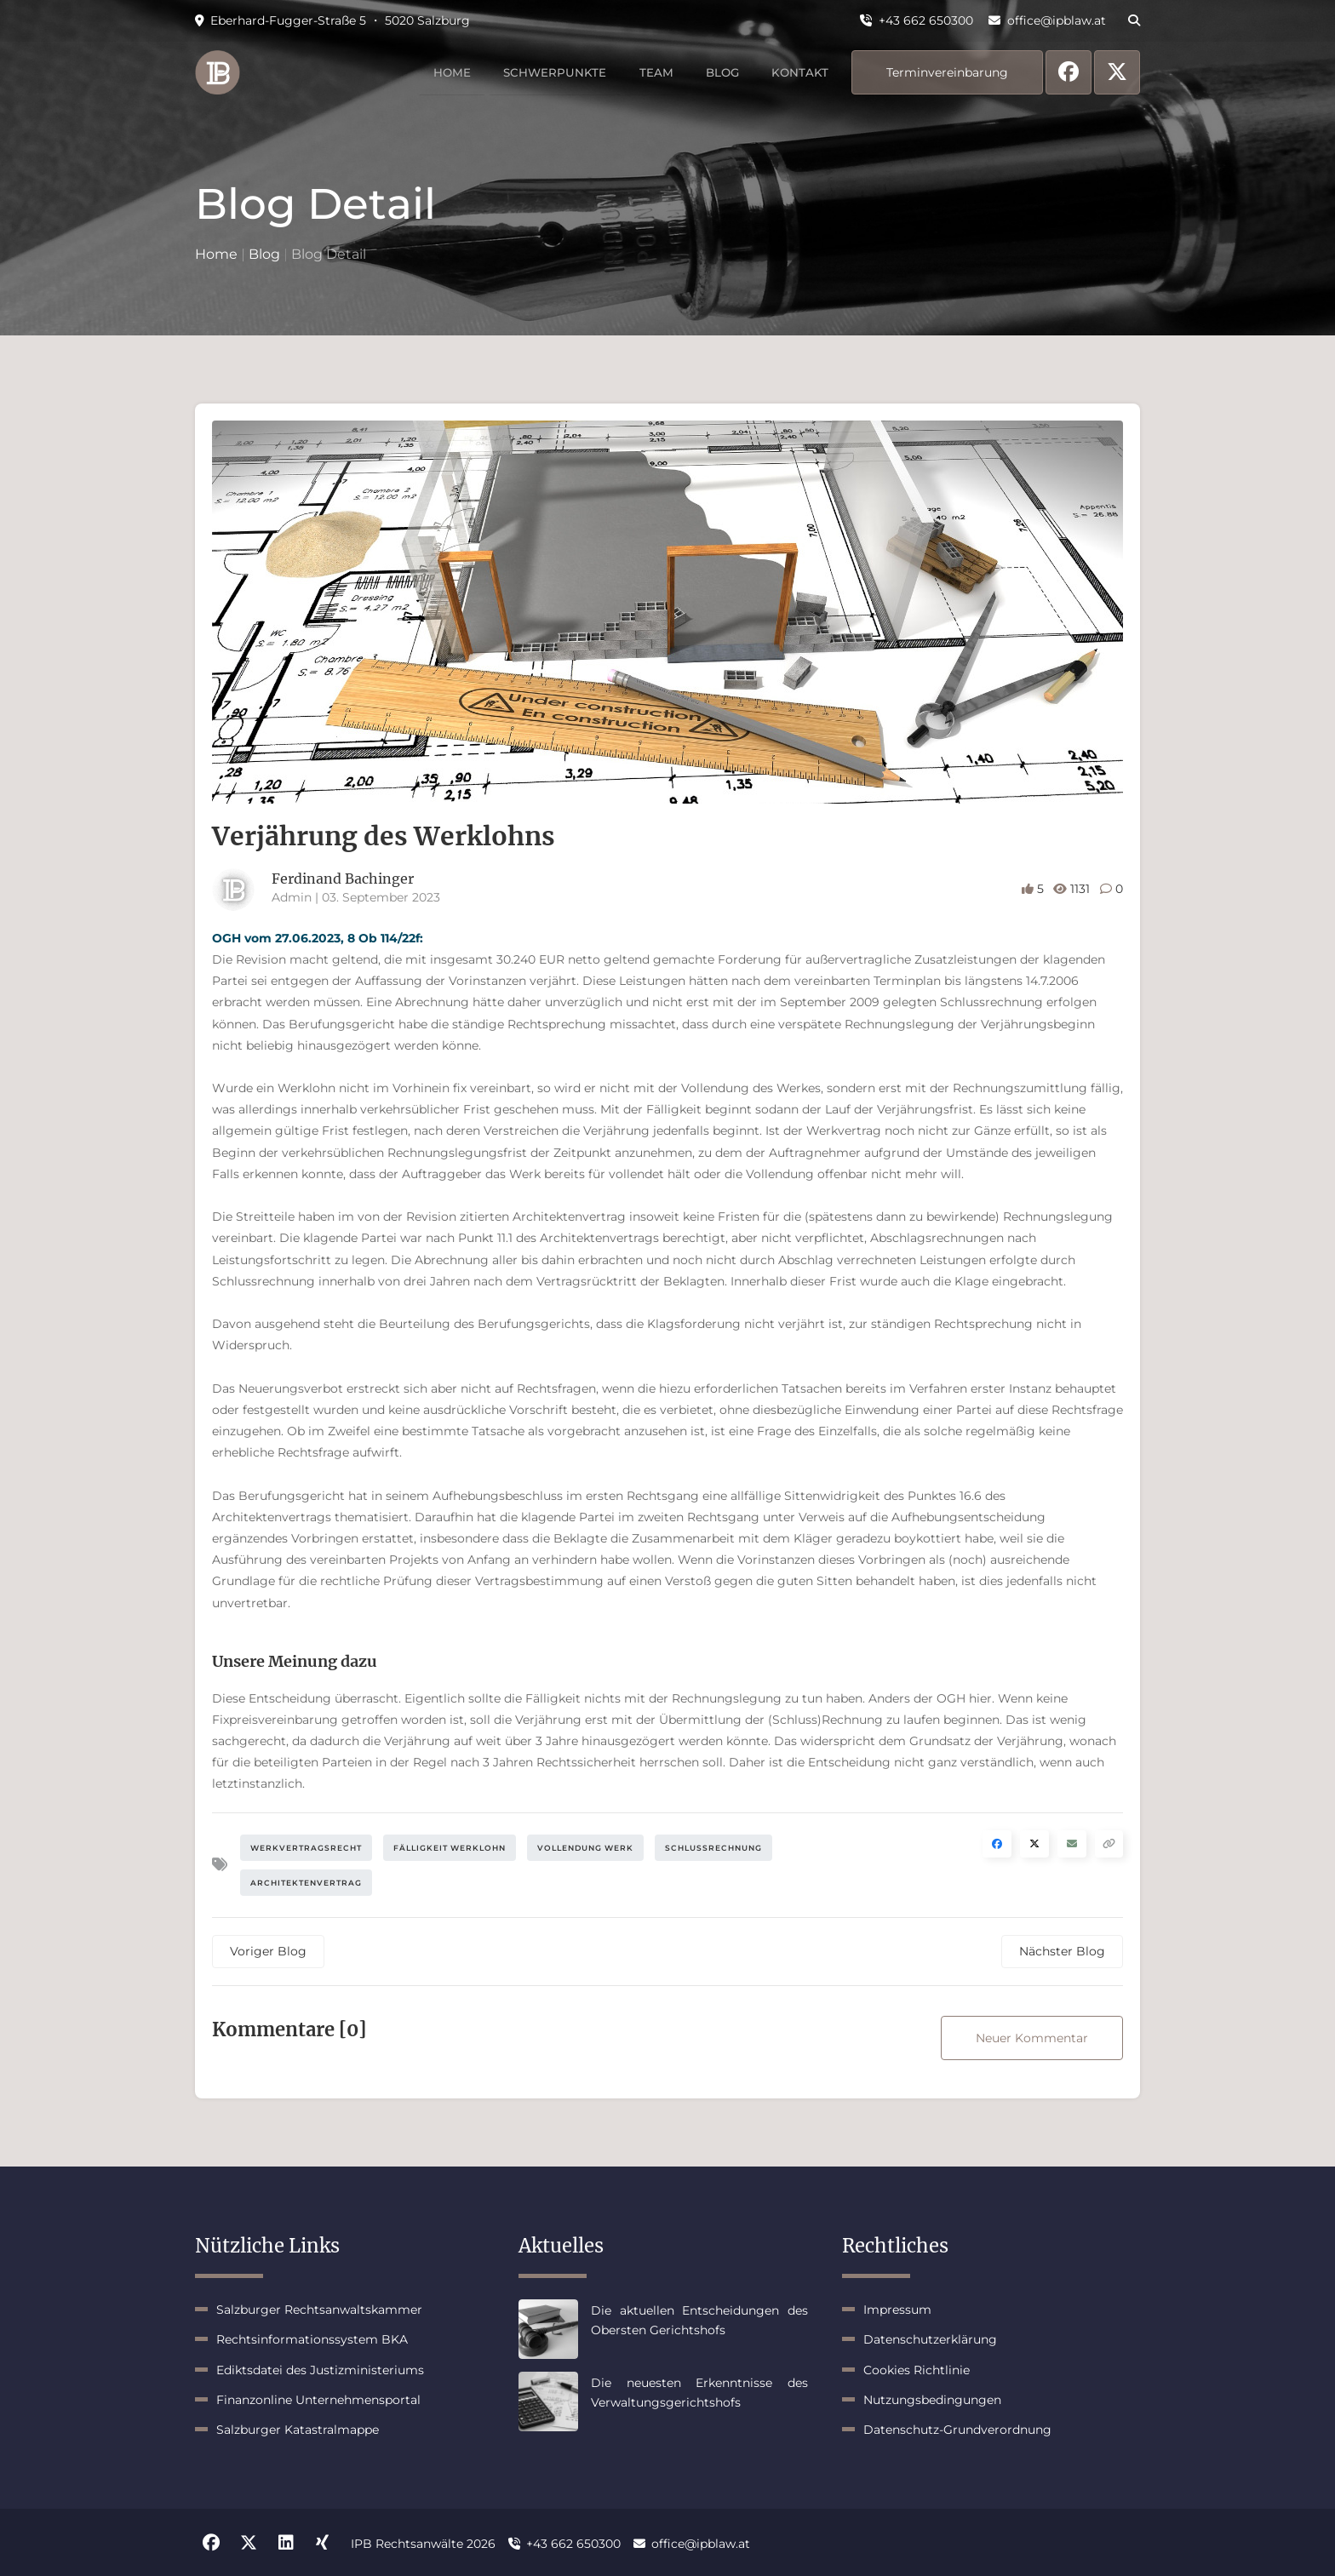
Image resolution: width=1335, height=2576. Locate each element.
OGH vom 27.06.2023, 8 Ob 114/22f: (317, 938)
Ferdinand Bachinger (343, 878)
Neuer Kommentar (1032, 2038)
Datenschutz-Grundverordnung (957, 2429)
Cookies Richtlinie (916, 2370)
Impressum (897, 2309)
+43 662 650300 (916, 20)
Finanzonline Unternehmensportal (318, 2399)
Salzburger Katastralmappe (297, 2429)
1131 (1073, 888)
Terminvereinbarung (947, 72)
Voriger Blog (268, 1951)
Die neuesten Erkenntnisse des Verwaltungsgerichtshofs (699, 2392)
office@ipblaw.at (1047, 20)
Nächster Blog (1062, 1951)
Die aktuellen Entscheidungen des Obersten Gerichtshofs (699, 2320)
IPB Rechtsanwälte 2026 (423, 2542)
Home (432, 72)
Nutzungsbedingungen (932, 2399)
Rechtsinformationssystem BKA (312, 2339)
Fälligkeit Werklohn (449, 1847)
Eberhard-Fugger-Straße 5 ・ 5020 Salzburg (332, 20)
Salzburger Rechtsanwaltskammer (319, 2309)
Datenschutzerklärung (930, 2339)
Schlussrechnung (713, 1847)
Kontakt (798, 72)
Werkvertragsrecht (306, 1847)
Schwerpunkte (539, 72)
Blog (715, 72)
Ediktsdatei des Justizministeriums (320, 2370)
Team (644, 72)
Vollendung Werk (585, 1847)
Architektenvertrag (306, 1882)
